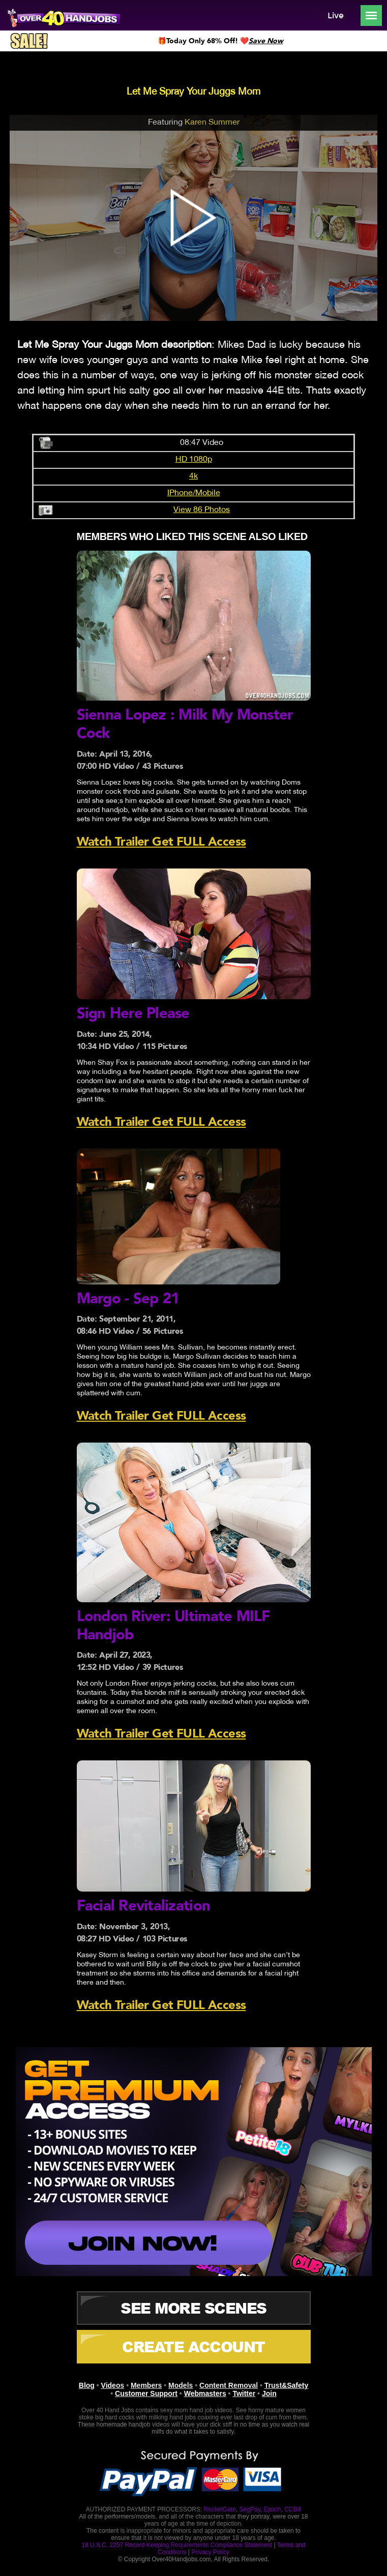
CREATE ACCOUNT (193, 2345)
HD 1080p (193, 459)
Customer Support (146, 2392)
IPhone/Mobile (193, 493)
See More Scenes (194, 2306)
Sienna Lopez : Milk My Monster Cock (187, 723)
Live (331, 15)
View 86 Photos (201, 510)
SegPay (250, 2507)
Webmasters (205, 2392)
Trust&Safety (286, 2384)
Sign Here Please (134, 1013)
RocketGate (220, 2507)
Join (269, 2392)
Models (180, 2384)
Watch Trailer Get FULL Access (161, 841)
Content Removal (228, 2384)
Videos (113, 2384)
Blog (87, 2384)
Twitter (243, 2392)
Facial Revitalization (144, 1904)
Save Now (266, 41)
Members (146, 2384)
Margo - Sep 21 (129, 1297)
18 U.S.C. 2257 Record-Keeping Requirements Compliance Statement (176, 2543)
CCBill (292, 2507)
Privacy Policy (210, 2550)
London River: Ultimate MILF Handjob (175, 1624)
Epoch (272, 2507)
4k (193, 476)
